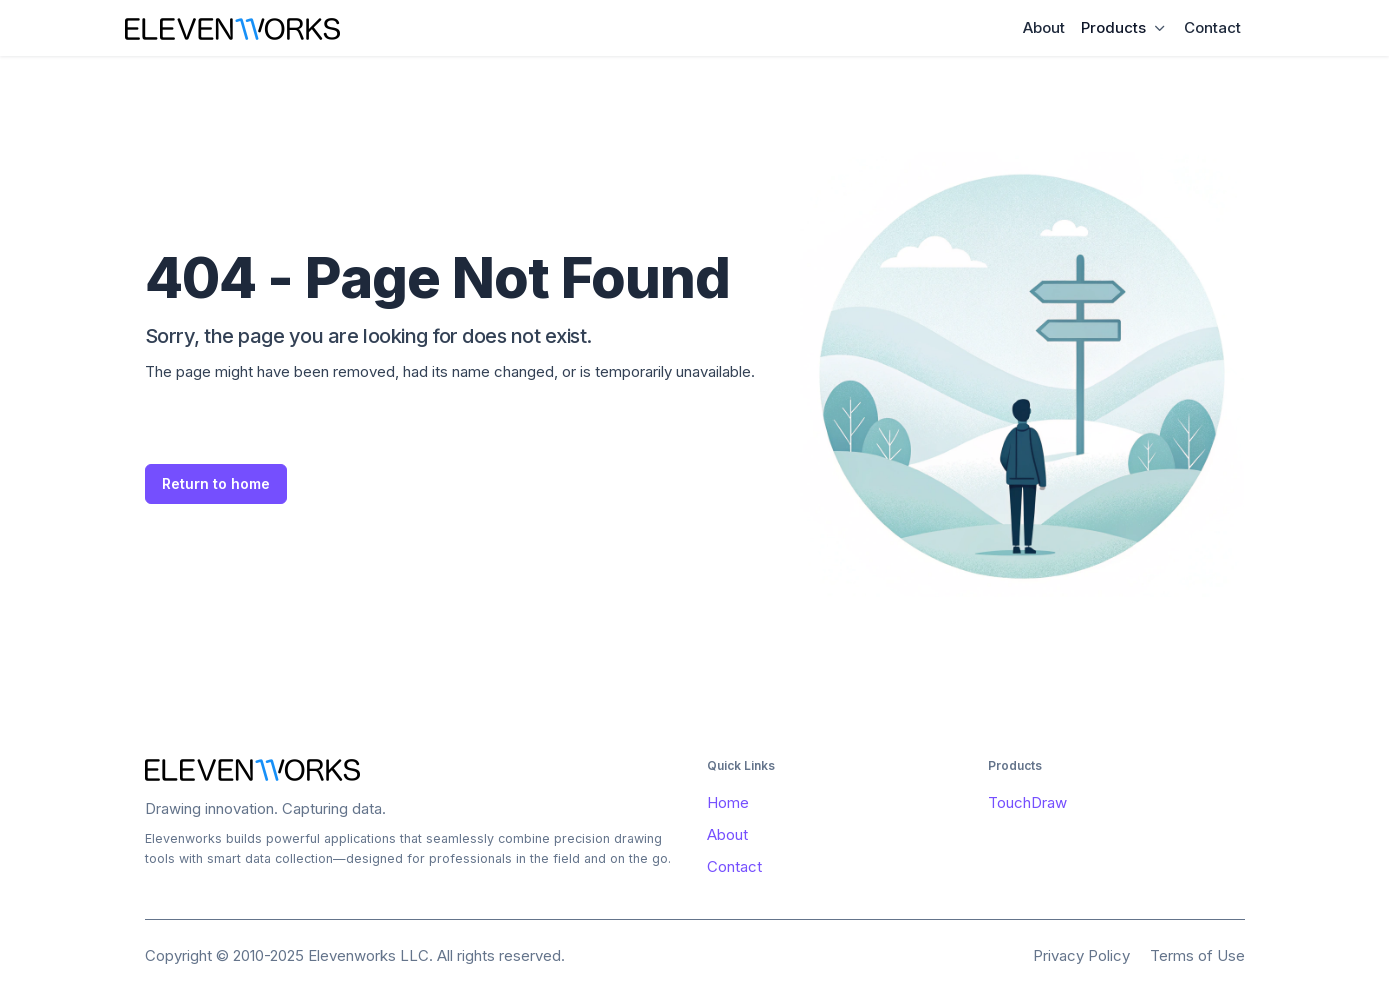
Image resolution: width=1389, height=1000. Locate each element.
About (1044, 27)
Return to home (216, 483)
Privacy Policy (1081, 955)
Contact (1212, 27)
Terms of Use (1197, 955)
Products (1113, 27)
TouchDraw (1027, 802)
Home (728, 802)
